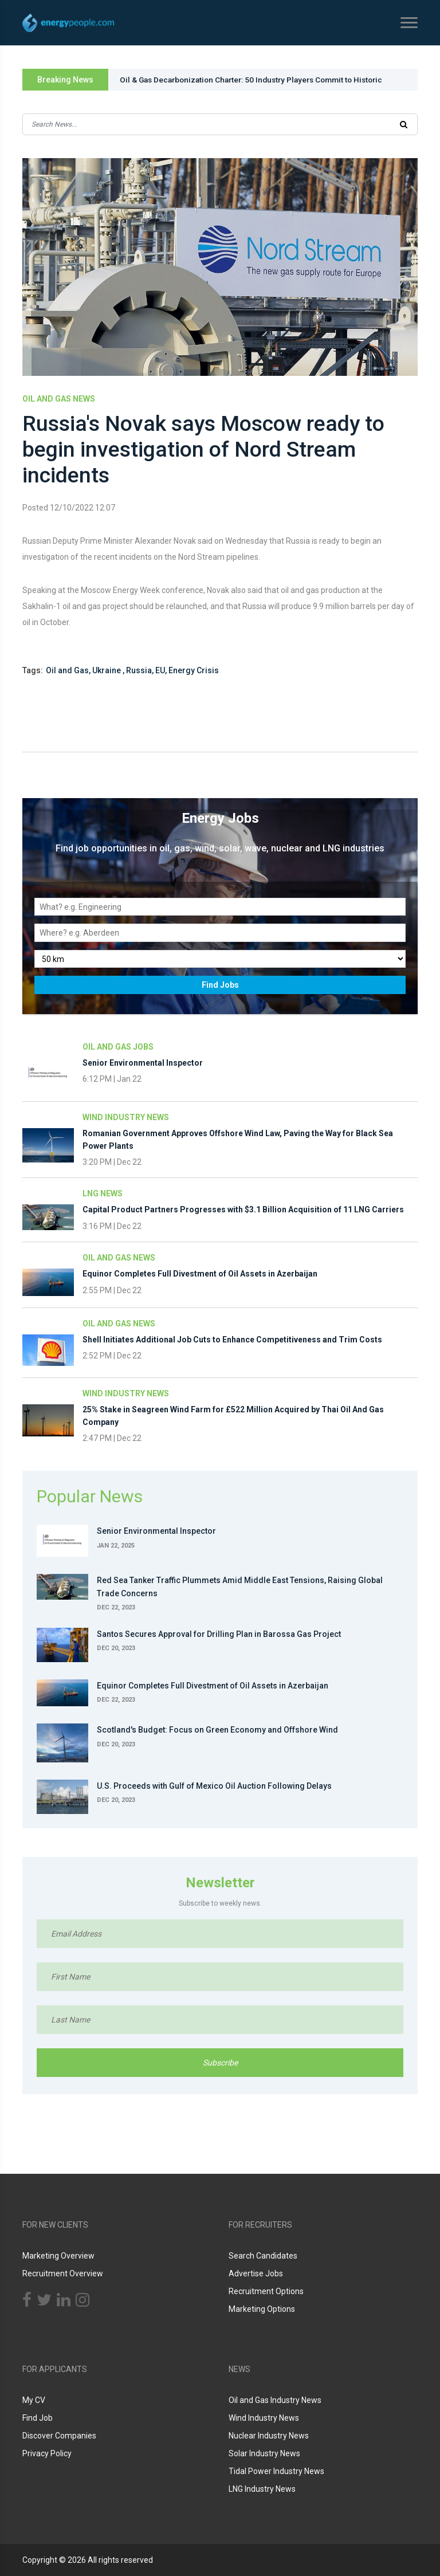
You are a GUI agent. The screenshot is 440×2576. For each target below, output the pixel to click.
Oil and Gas (67, 675)
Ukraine (107, 675)
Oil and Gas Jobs (118, 1052)
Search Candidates (263, 2255)
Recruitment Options (266, 2291)
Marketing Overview (58, 2255)
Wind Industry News (125, 1122)
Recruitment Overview (62, 2273)
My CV (33, 2400)
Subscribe (220, 2067)
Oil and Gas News (58, 398)
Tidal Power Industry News (276, 2471)
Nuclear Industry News (269, 2435)
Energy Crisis (193, 675)
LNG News (102, 1199)
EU (160, 675)
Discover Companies (59, 2435)
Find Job (37, 2417)
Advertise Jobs (256, 2273)
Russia (139, 675)
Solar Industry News (264, 2453)
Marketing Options (262, 2309)
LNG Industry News (262, 2488)
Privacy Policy (47, 2453)
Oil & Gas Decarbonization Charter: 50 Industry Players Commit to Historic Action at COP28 (258, 83)
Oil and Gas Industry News (275, 2400)
